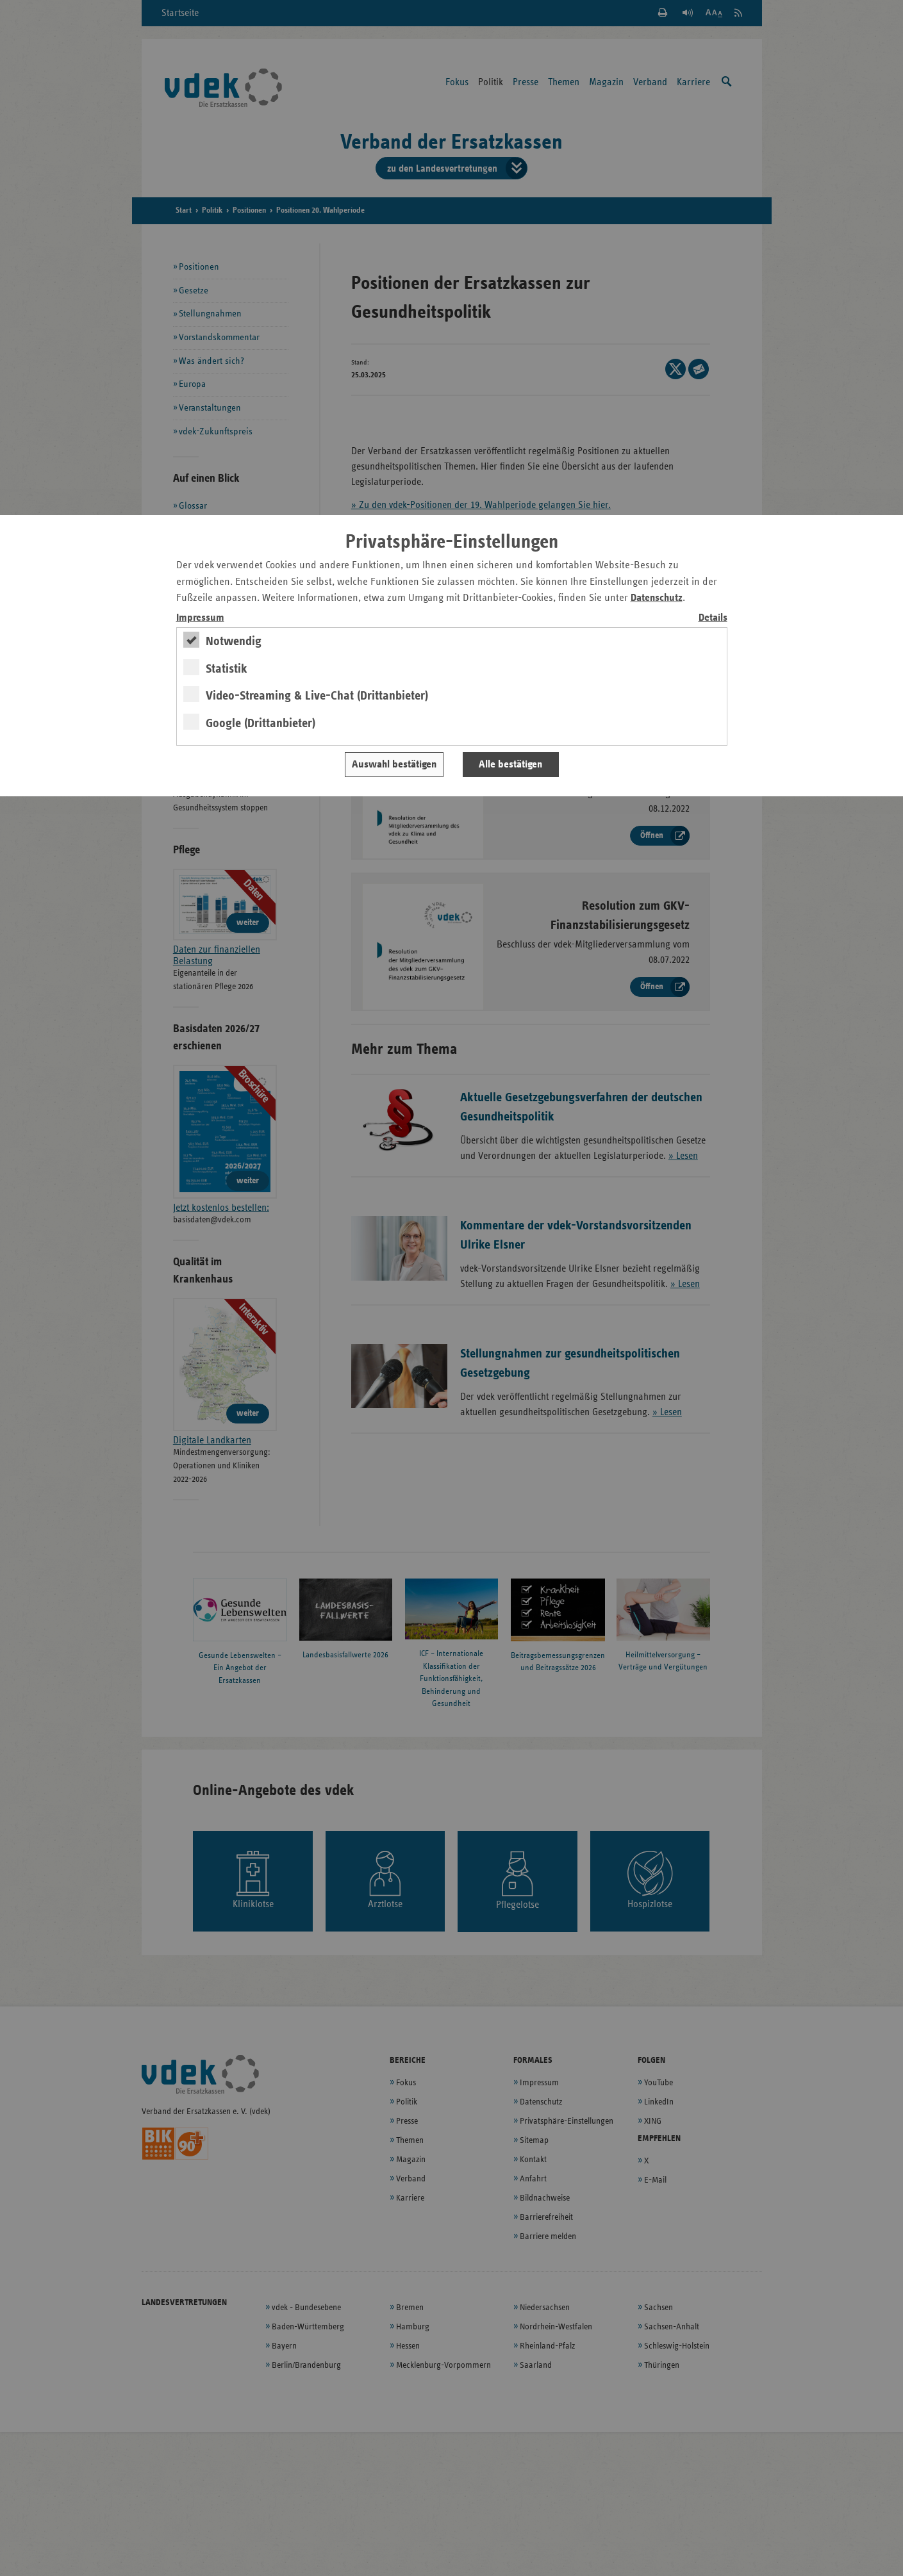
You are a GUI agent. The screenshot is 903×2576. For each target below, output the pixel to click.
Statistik (226, 668)
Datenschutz (657, 598)
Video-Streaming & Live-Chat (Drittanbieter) (317, 695)
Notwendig (233, 641)
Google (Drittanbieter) (260, 723)
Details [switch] (713, 617)
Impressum (200, 617)
